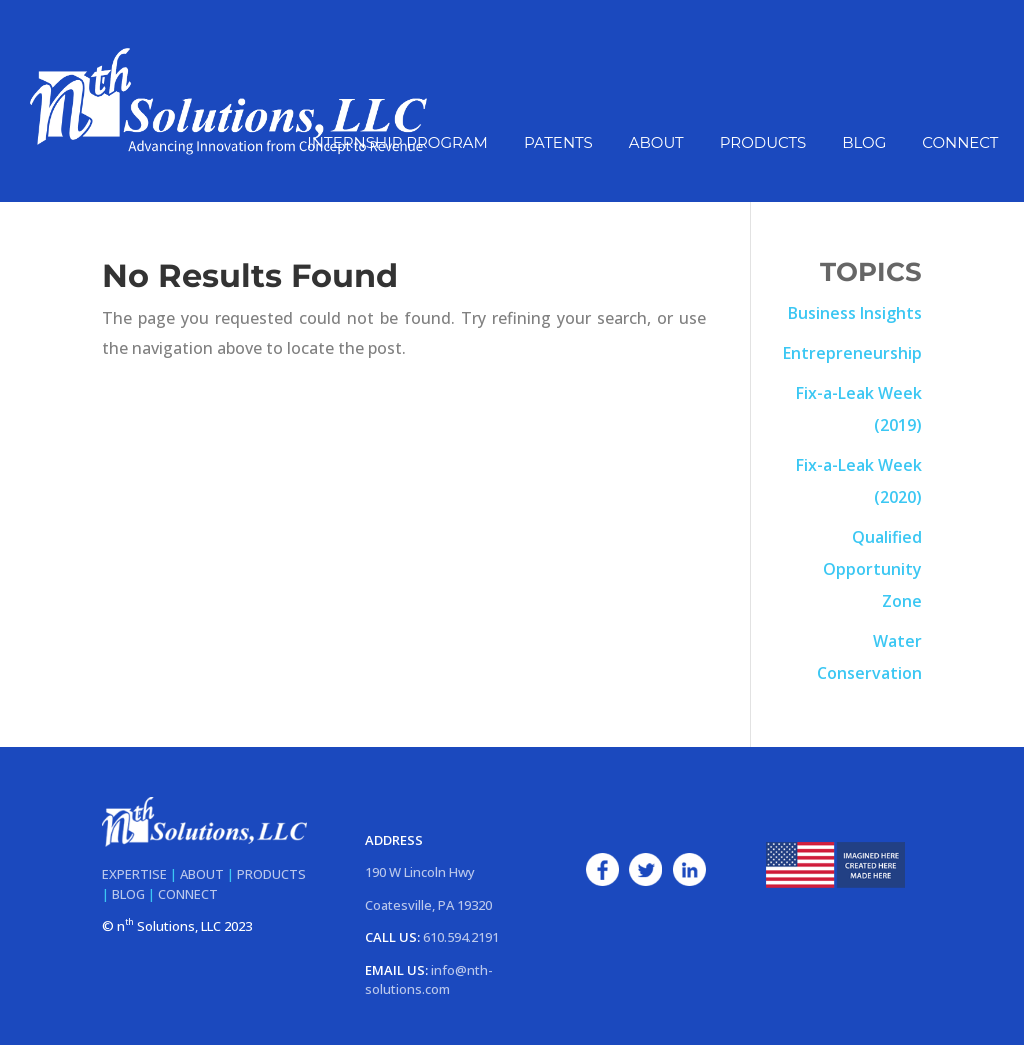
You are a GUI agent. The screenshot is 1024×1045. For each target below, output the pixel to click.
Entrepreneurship (852, 353)
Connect (960, 144)
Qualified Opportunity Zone (872, 569)
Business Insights (855, 313)
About (656, 144)
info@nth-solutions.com (429, 980)
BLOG (128, 894)
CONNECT (188, 894)
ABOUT (202, 874)
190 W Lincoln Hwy (420, 872)
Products (763, 144)
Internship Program (397, 144)
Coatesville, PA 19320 (428, 905)
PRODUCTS (271, 874)
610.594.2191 (461, 937)
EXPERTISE (134, 874)
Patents (558, 144)
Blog (864, 144)
